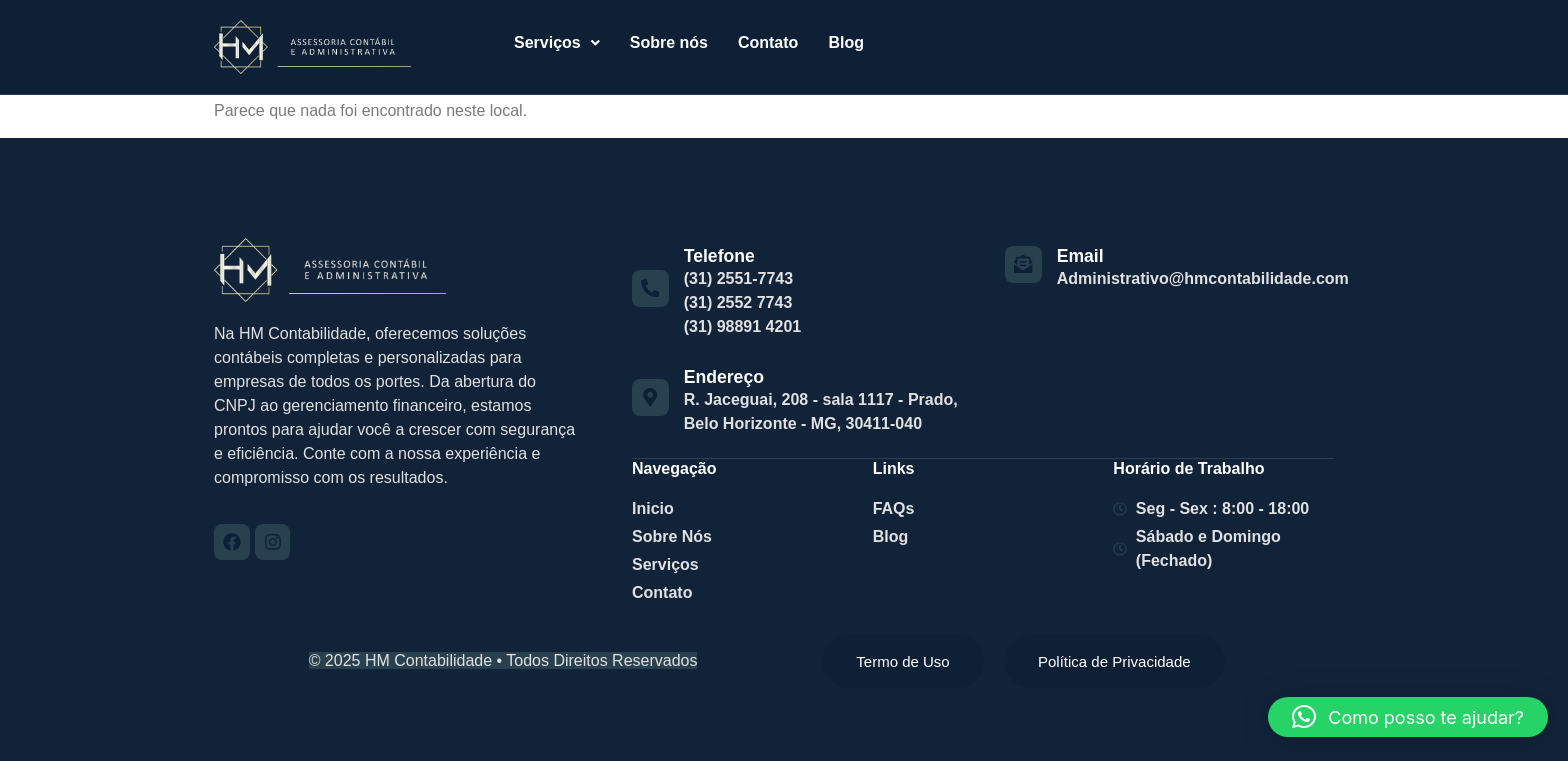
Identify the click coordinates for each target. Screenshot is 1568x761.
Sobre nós (669, 42)
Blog (846, 42)
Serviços (557, 42)
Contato (768, 42)
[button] (557, 43)
